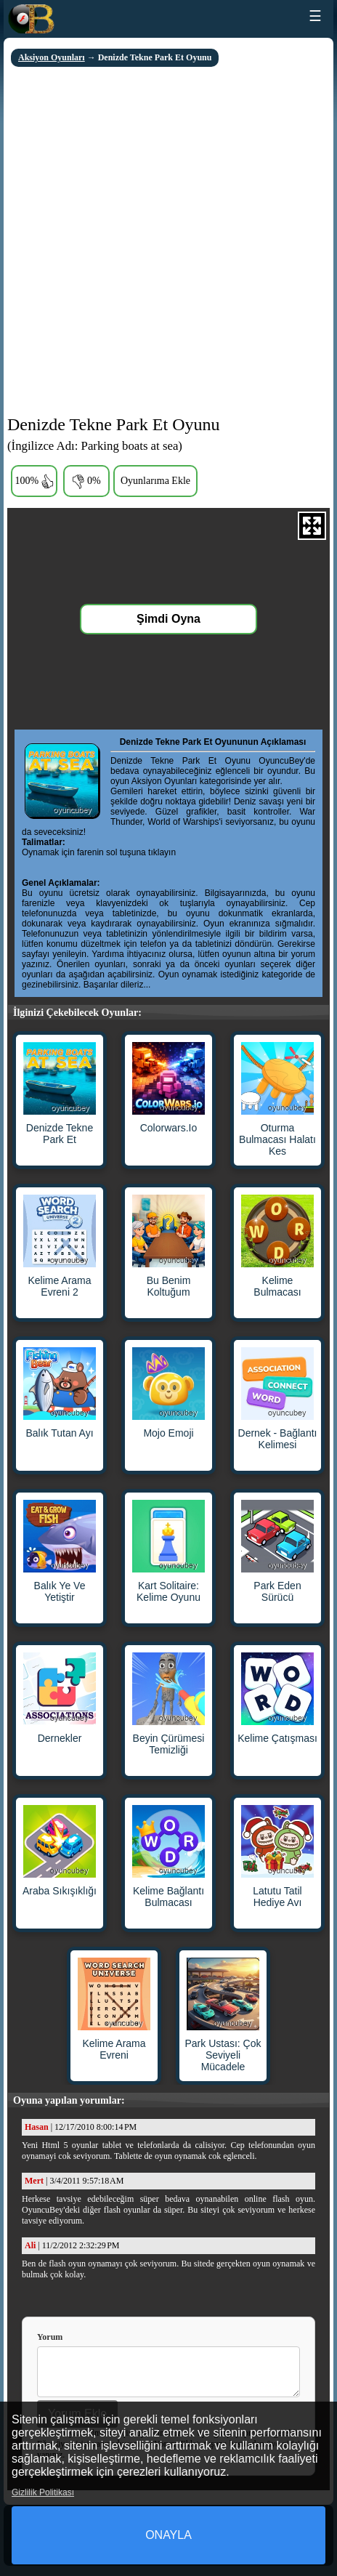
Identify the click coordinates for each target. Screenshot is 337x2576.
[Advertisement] (168, 242)
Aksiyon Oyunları (51, 57)
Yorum (49, 2337)
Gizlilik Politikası (43, 2492)
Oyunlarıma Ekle (155, 480)
